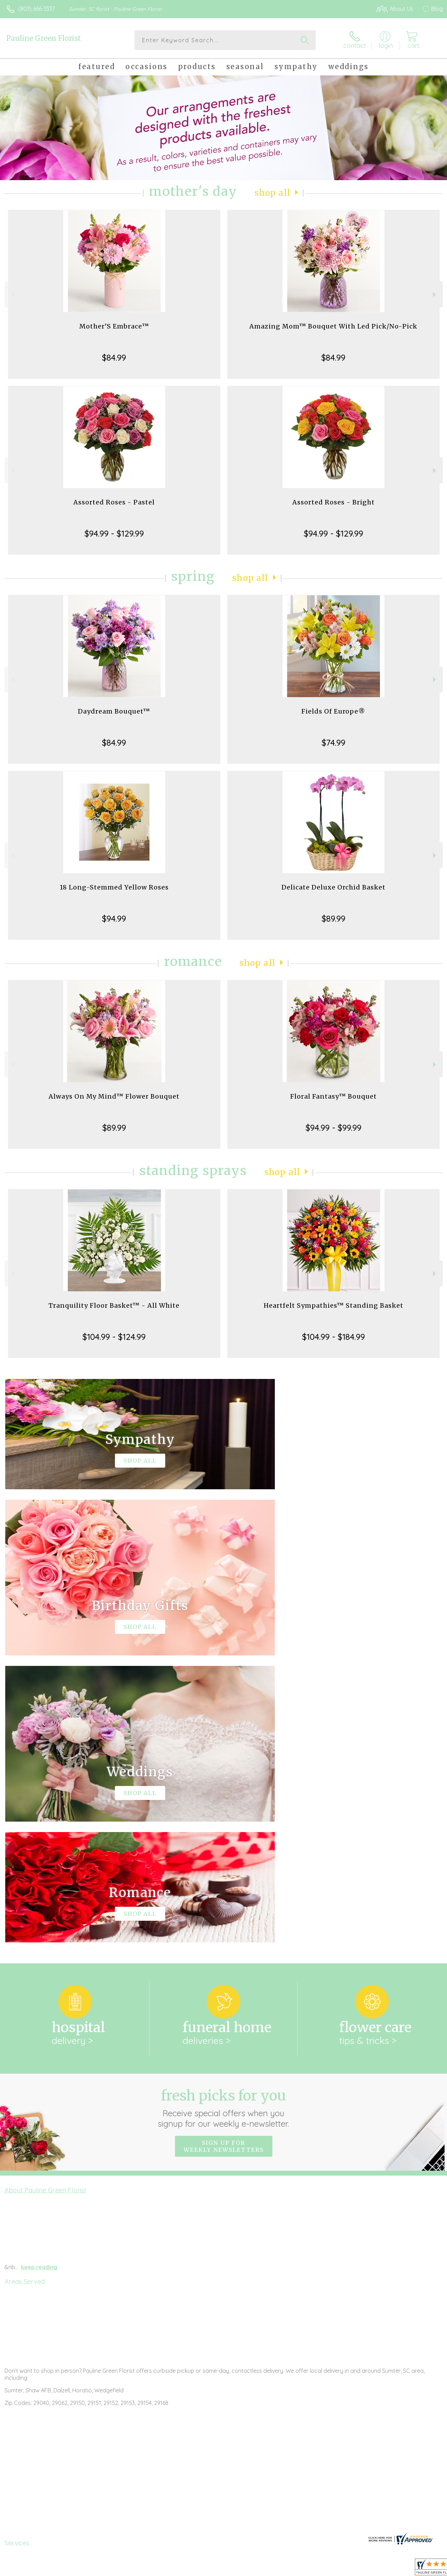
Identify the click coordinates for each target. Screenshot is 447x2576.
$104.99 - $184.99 (333, 1336)
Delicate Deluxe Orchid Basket (333, 887)
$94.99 (114, 918)
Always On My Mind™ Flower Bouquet (114, 1096)
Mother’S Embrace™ (114, 326)
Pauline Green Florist (43, 38)
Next (435, 294)
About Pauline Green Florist (45, 1903)
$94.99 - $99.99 (333, 1127)
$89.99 (333, 918)
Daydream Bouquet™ (114, 711)
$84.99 (114, 357)
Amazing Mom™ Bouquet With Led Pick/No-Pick (333, 326)
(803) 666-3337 (36, 8)
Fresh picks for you (223, 1821)
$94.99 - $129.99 (114, 533)
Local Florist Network (374, 2569)
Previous (12, 294)
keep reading (39, 1980)
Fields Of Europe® (333, 711)
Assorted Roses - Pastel (114, 502)
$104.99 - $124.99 (114, 1336)
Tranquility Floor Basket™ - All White (114, 1305)
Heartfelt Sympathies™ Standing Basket (333, 1305)
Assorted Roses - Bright (333, 502)
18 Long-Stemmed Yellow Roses (114, 887)
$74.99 (333, 742)
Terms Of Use (283, 2569)
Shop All (272, 192)
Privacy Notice (325, 2569)
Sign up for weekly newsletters (224, 1859)
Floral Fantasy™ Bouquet (333, 1096)
